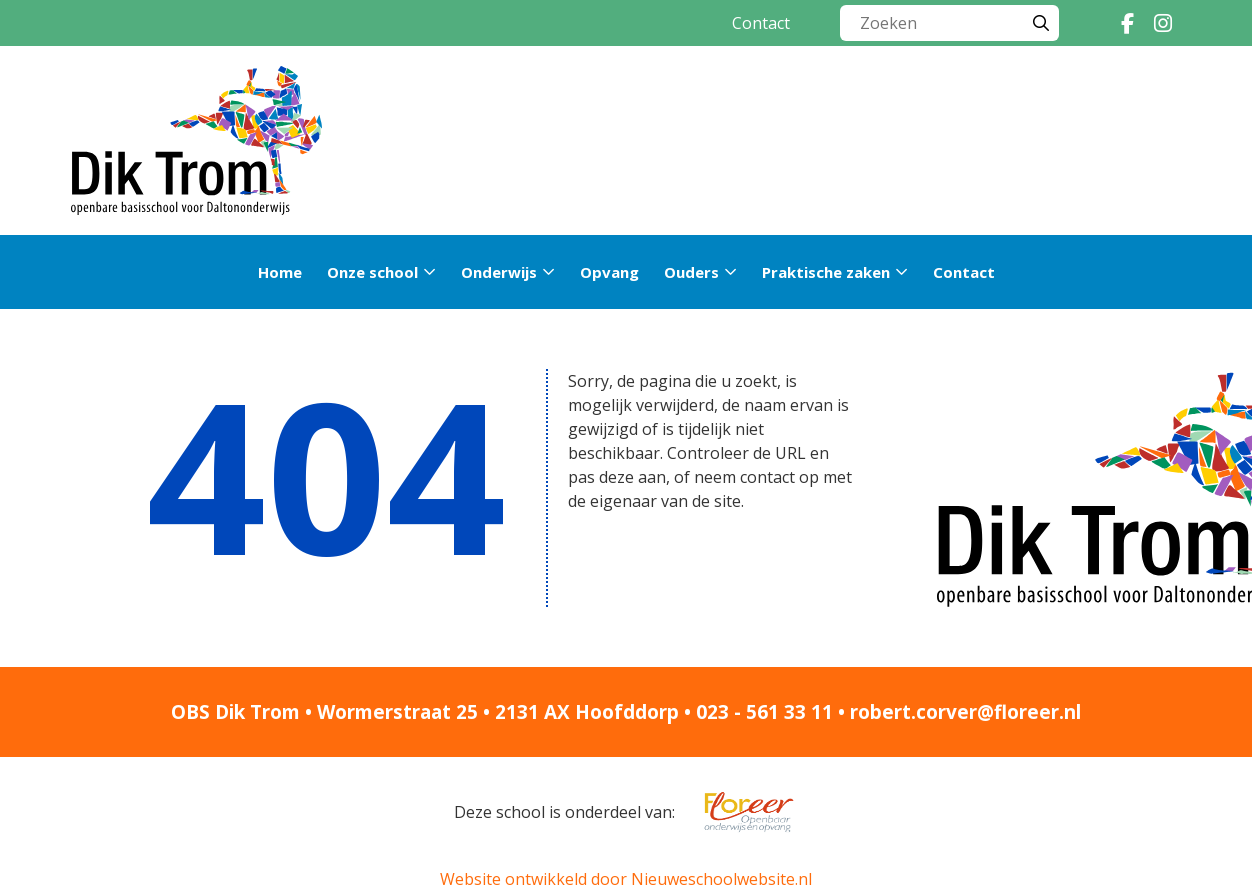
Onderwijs (499, 272)
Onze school (372, 272)
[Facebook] (1127, 23)
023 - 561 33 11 (764, 712)
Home (280, 272)
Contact (761, 23)
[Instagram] (1163, 23)
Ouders (691, 272)
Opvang (609, 272)
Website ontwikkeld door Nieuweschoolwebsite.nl (626, 879)
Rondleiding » (993, 140)
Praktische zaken (826, 272)
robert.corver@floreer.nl (965, 712)
